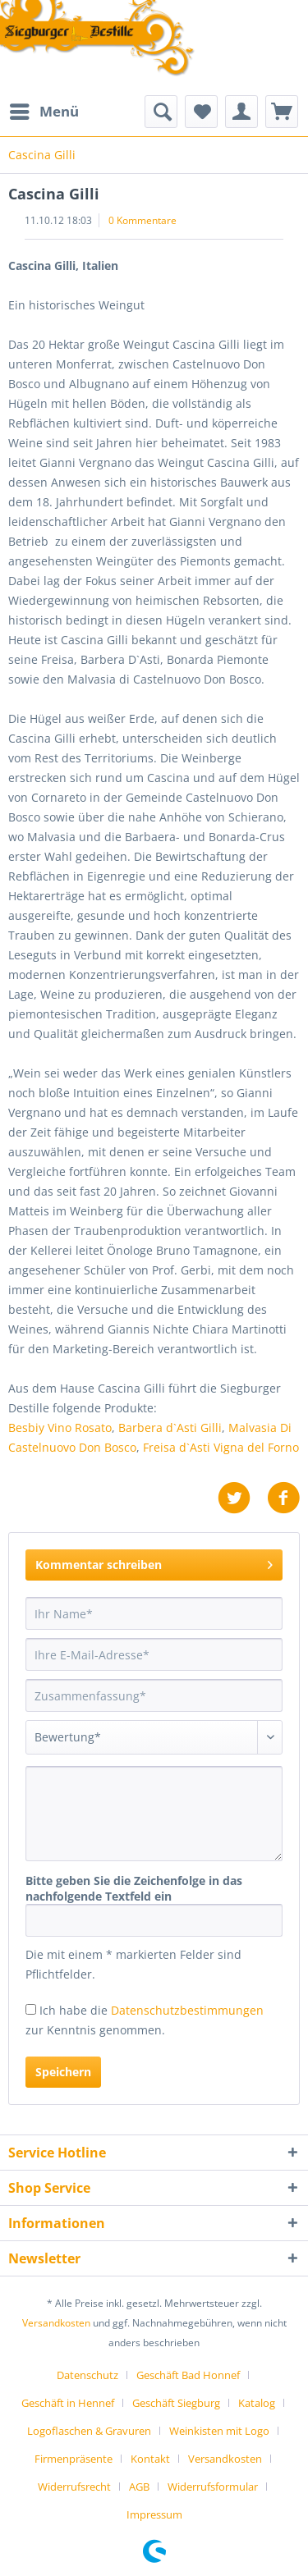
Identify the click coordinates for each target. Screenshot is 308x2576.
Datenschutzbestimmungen (187, 2010)
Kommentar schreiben (154, 1562)
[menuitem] (43, 111)
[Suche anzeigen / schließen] (161, 111)
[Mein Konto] (241, 111)
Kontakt (150, 2458)
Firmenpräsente (73, 2458)
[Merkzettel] (201, 111)
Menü (44, 109)
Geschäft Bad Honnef (188, 2375)
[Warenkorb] (281, 111)
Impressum (154, 2514)
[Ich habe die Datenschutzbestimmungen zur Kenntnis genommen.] (30, 2009)
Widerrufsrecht (74, 2486)
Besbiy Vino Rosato (60, 1427)
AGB (139, 2486)
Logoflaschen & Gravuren (89, 2430)
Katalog (256, 2402)
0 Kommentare (142, 220)
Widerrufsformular (213, 2486)
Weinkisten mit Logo (219, 2430)
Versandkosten (56, 2323)
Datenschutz (87, 2375)
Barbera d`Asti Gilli (170, 1427)
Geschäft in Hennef (67, 2402)
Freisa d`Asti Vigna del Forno (221, 1447)
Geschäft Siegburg (176, 2402)
